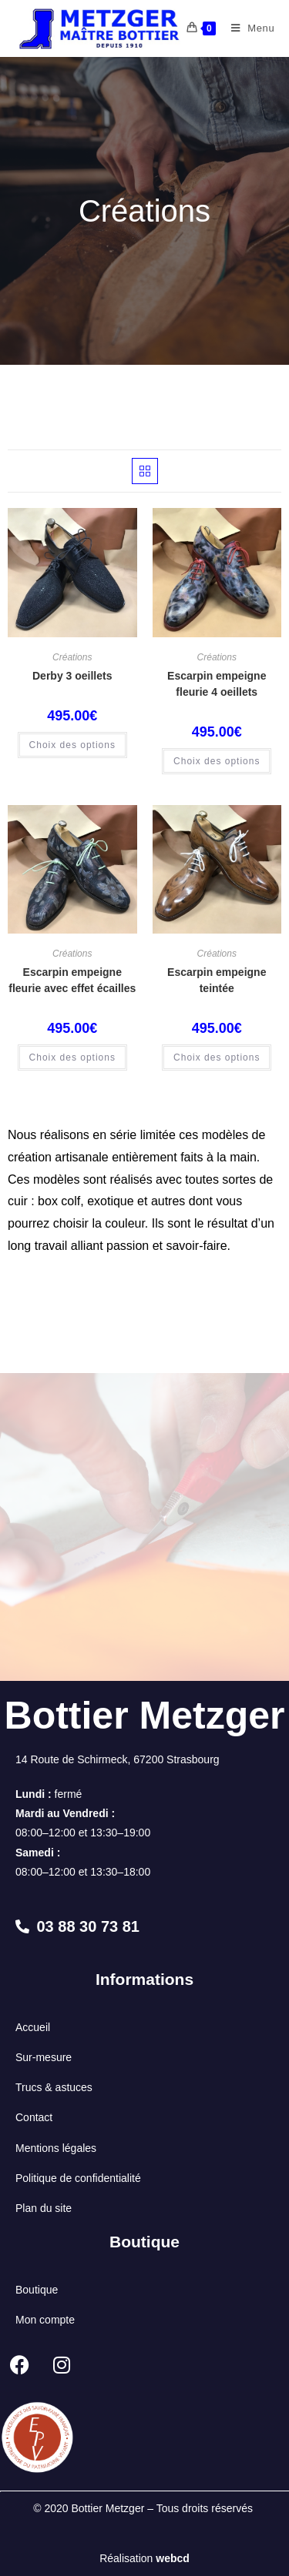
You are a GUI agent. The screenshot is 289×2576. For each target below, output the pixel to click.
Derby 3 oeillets (72, 676)
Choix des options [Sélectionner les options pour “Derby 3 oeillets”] (72, 745)
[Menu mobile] (247, 28)
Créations (72, 657)
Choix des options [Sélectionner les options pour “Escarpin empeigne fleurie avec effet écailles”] (72, 1057)
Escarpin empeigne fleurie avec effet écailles (72, 980)
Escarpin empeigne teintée (216, 980)
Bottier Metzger (145, 1715)
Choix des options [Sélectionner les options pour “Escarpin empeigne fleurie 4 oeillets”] (216, 761)
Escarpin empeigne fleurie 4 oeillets (216, 684)
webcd (173, 2558)
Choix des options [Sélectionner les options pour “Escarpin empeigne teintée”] (216, 1057)
